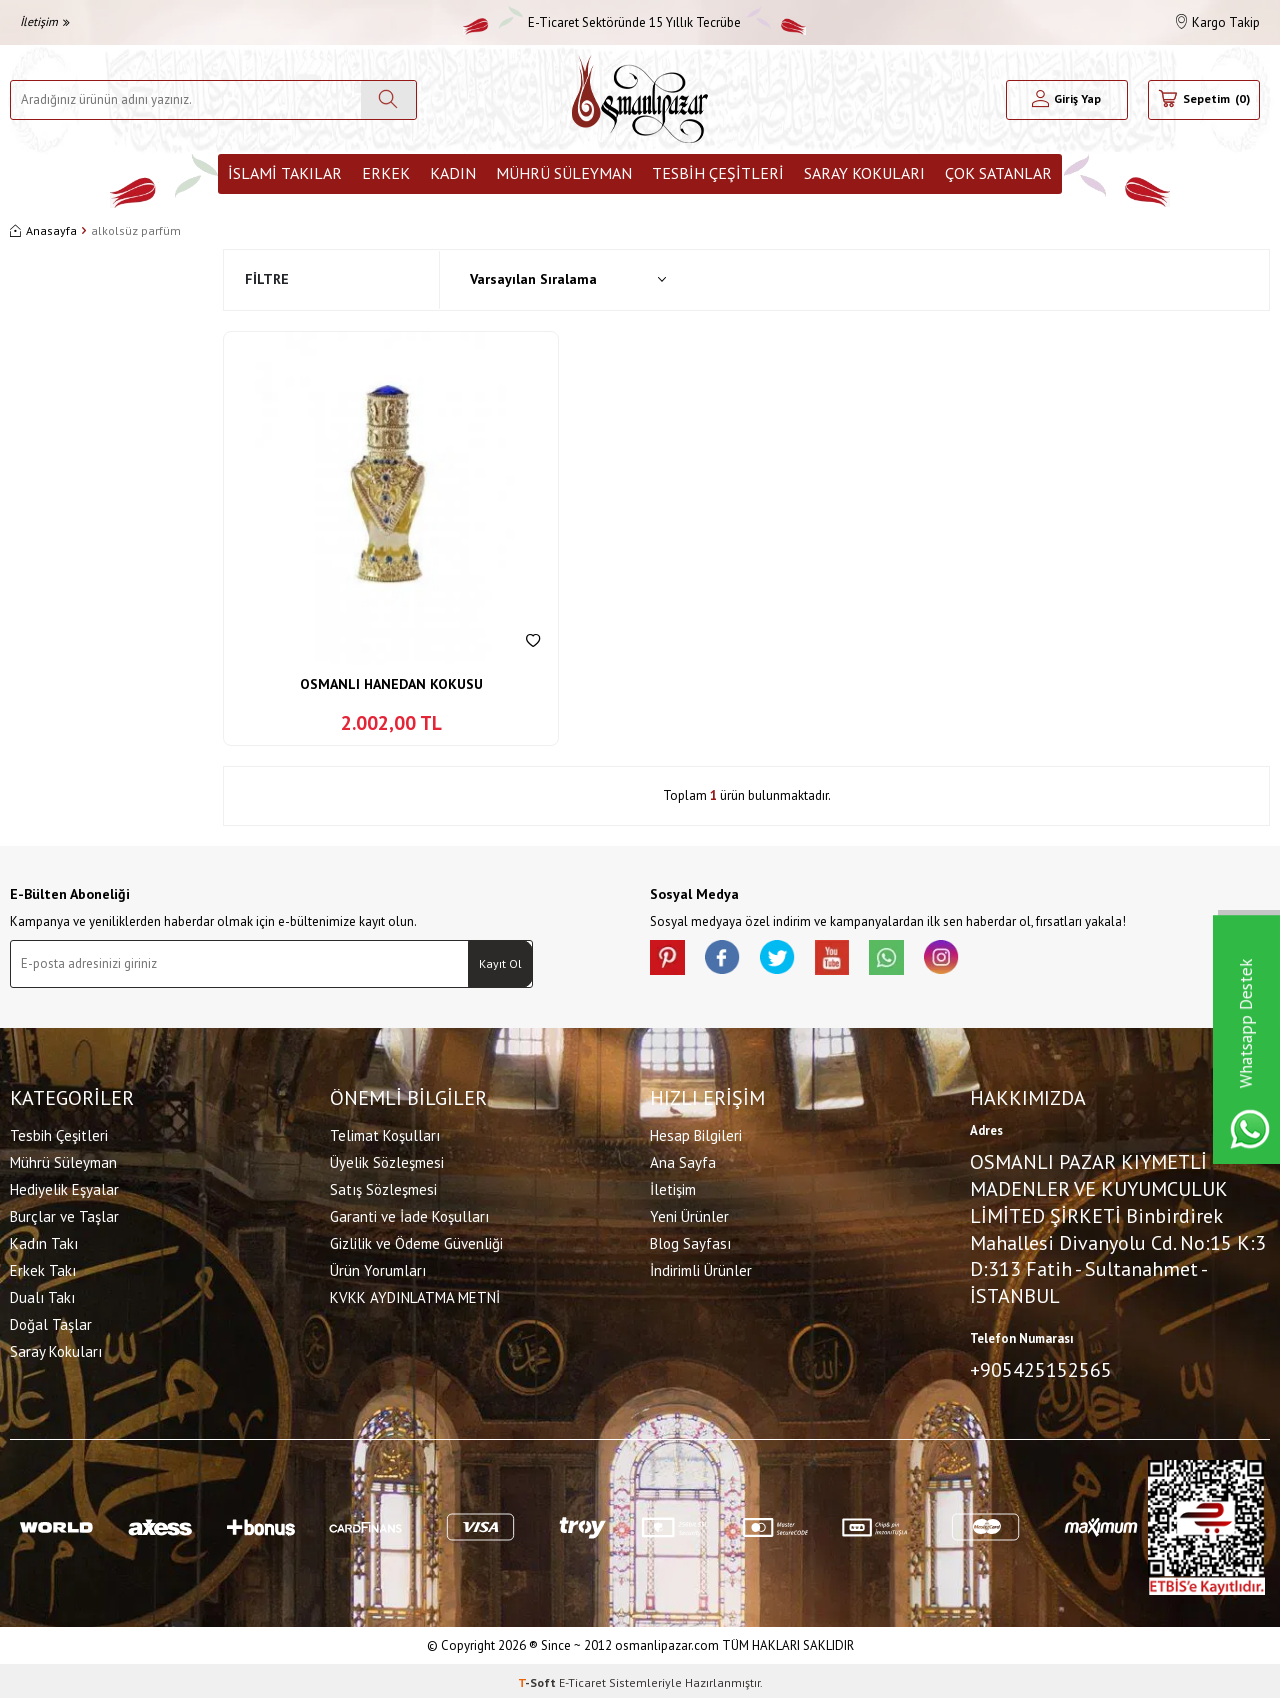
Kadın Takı (44, 1241)
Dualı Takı (42, 1295)
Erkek (386, 173)
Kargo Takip (1218, 22)
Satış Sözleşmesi (383, 1187)
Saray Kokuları (864, 173)
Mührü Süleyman (564, 173)
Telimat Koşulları (385, 1133)
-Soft (538, 1678)
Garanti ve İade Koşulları (409, 1214)
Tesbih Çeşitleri (718, 173)
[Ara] (388, 100)
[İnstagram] (970, 960)
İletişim (45, 21)
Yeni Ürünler (689, 1214)
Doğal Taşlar (51, 1322)
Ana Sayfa (683, 1160)
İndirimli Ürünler (701, 1268)
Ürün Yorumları (378, 1268)
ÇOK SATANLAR (998, 173)
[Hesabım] (1067, 100)
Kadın (453, 173)
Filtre (267, 279)
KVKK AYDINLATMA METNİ (415, 1295)
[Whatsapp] (910, 960)
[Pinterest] (670, 960)
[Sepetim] (1204, 100)
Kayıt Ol (500, 963)
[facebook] (730, 960)
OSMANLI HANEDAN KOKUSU (391, 684)
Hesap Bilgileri (696, 1133)
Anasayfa (43, 230)
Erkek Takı (43, 1268)
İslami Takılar (285, 173)
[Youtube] (850, 960)
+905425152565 (1041, 1368)
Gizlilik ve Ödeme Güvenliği (416, 1241)
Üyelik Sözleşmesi (387, 1160)
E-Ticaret (582, 1678)
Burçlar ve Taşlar (64, 1214)
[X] (790, 960)
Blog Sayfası (690, 1241)
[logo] (640, 99)
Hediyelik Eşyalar (64, 1187)
